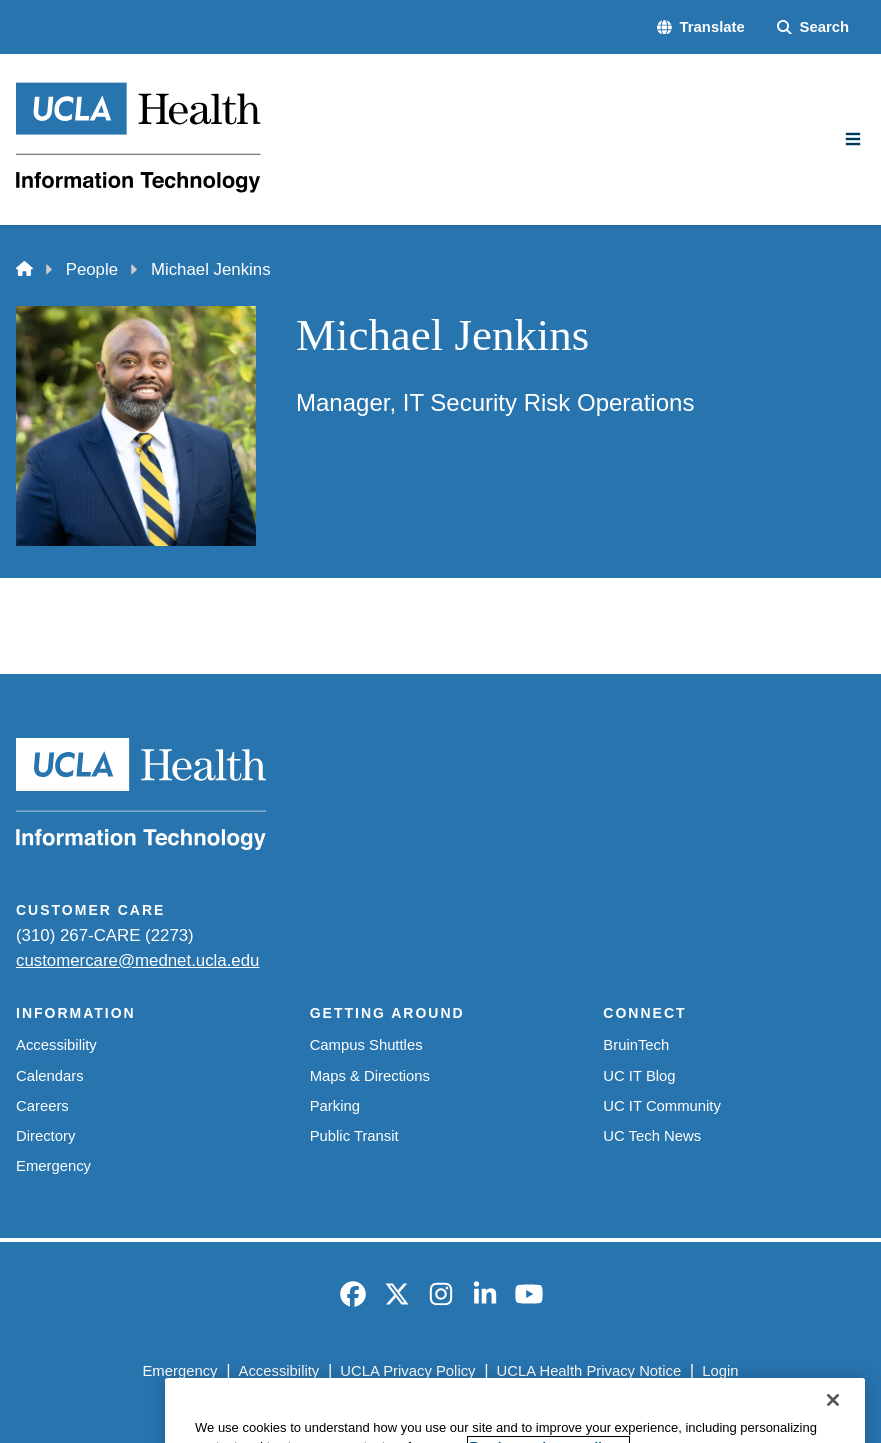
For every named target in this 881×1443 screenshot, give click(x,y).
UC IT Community (662, 1106)
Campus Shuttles (366, 1045)
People (92, 269)
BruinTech (636, 1045)
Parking (335, 1106)
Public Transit (354, 1136)
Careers (42, 1106)
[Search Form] (813, 27)
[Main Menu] (853, 139)
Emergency (53, 1166)
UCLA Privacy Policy (407, 1371)
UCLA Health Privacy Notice (589, 1371)
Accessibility (56, 1045)
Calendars (50, 1076)
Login (720, 1371)
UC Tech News (652, 1136)
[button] (701, 27)
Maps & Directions (370, 1076)
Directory (45, 1136)
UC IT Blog (639, 1076)
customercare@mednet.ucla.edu (137, 960)
